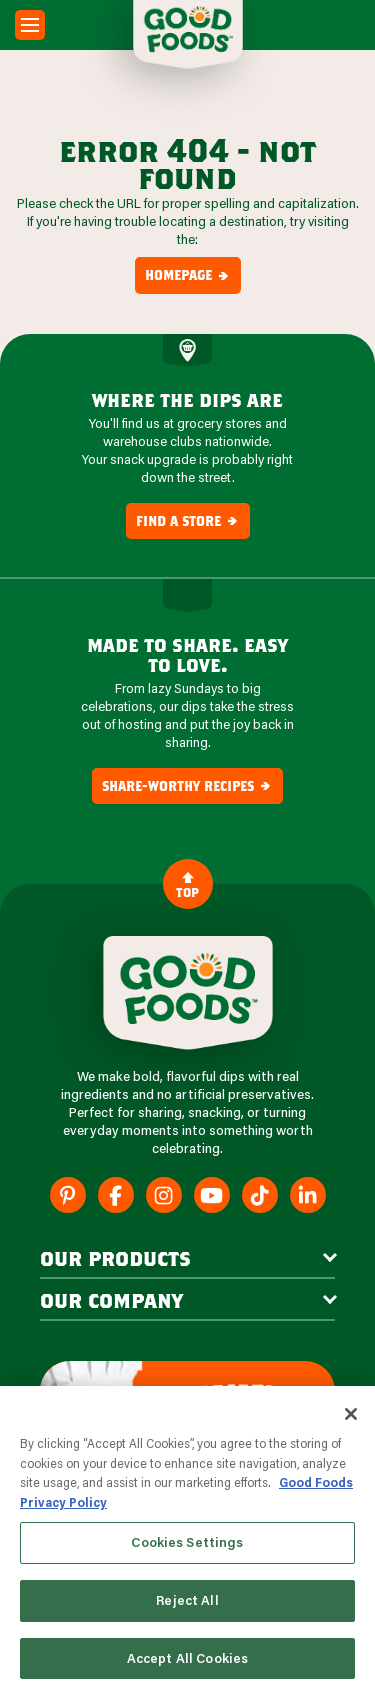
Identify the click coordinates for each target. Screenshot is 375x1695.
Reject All (187, 1601)
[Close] (351, 1416)
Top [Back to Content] (187, 884)
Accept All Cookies (187, 1659)
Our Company (111, 1300)
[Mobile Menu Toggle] (30, 25)
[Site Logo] (188, 993)
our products (115, 1258)
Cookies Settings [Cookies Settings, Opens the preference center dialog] (187, 1544)
